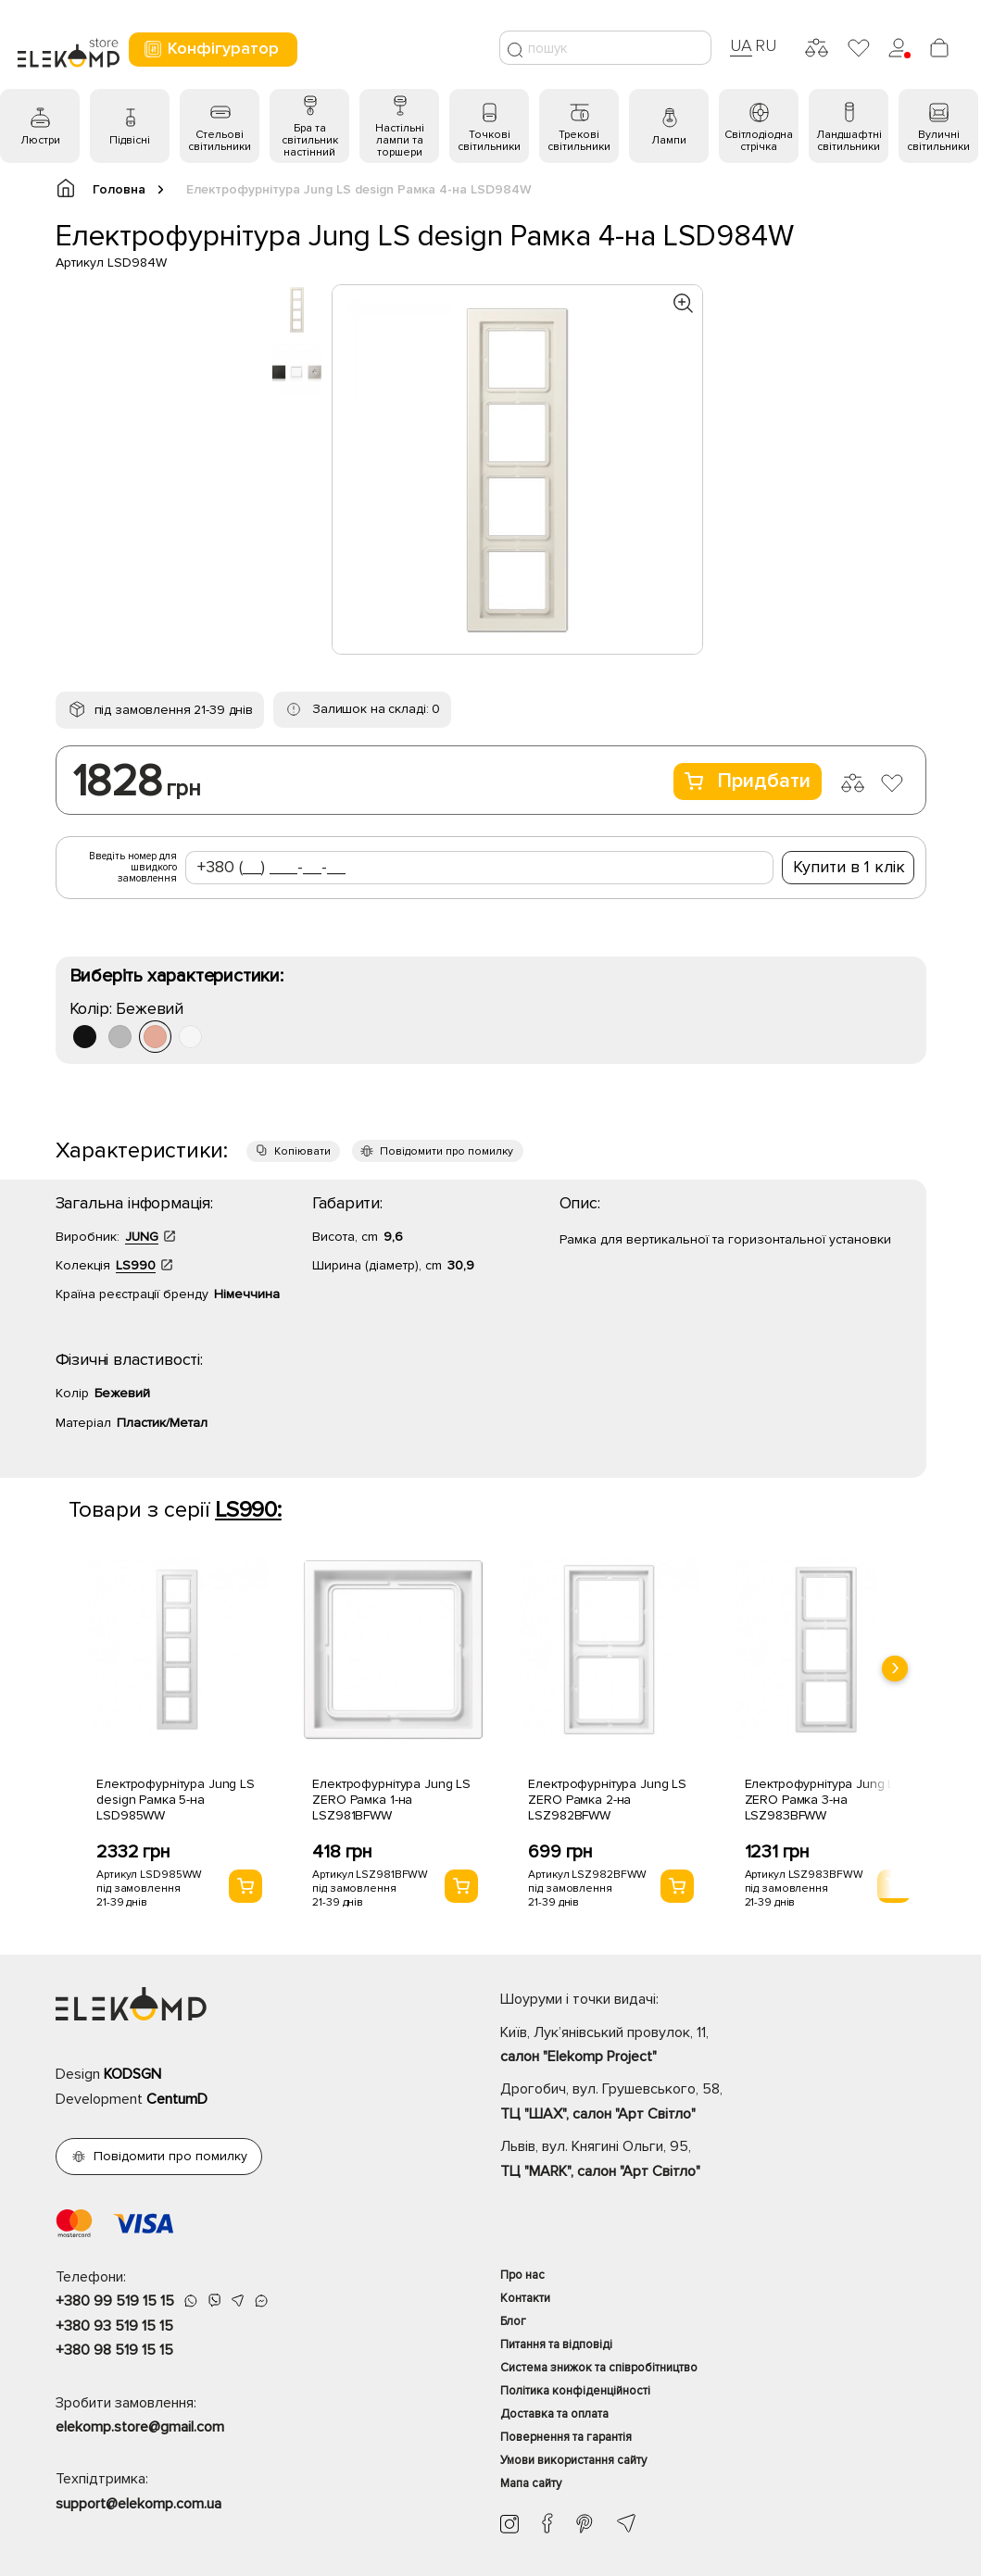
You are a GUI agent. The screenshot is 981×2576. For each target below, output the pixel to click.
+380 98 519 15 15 (114, 2350)
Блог (513, 2321)
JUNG (141, 1236)
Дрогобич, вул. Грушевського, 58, (713, 2103)
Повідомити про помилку (446, 1151)
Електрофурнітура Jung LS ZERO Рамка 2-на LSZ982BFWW (607, 1799)
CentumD (177, 2099)
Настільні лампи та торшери (399, 140)
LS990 (136, 1265)
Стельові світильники (219, 141)
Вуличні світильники (938, 141)
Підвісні (129, 140)
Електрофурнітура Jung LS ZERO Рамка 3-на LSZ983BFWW (824, 1799)
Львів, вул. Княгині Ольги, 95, (713, 2160)
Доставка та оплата (554, 2414)
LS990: (248, 1509)
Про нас (522, 2275)
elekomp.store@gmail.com (140, 2427)
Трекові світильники (578, 141)
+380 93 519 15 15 (114, 2326)
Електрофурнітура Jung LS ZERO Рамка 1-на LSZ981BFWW (391, 1799)
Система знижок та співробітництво (599, 2367)
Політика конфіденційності (575, 2390)
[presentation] (895, 1669)
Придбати (748, 781)
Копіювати (302, 1151)
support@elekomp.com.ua (138, 2504)
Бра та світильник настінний (310, 140)
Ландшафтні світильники (849, 141)
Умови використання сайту (573, 2460)
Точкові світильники (489, 141)
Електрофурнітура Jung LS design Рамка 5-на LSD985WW (175, 1799)
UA (741, 45)
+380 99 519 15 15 (115, 2301)
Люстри (40, 140)
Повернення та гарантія (566, 2437)
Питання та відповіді (556, 2344)
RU (765, 45)
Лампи (668, 140)
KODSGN (132, 2074)
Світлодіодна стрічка (758, 141)
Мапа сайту (530, 2483)
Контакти (525, 2298)
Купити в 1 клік (849, 867)
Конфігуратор (211, 48)
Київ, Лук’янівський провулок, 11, (713, 2046)
